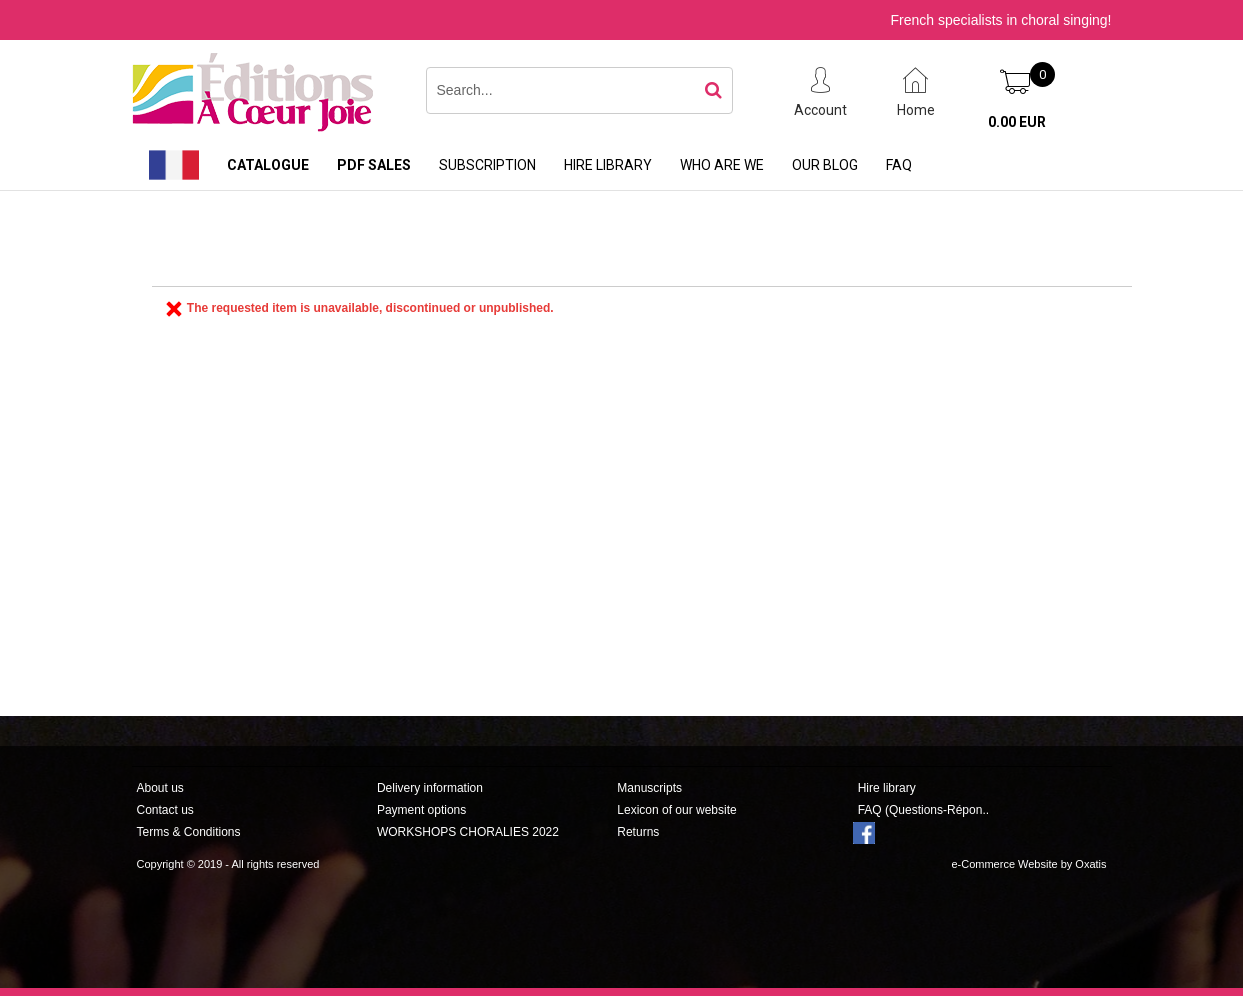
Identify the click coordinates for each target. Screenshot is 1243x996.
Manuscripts (649, 788)
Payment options (421, 810)
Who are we (722, 165)
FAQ (899, 165)
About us (160, 788)
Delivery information (430, 788)
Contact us (165, 810)
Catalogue (268, 165)
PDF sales (374, 165)
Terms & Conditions (189, 832)
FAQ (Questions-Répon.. (923, 810)
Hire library (608, 165)
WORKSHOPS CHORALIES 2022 (468, 832)
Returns (638, 832)
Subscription (487, 165)
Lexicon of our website (676, 810)
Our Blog (825, 165)
